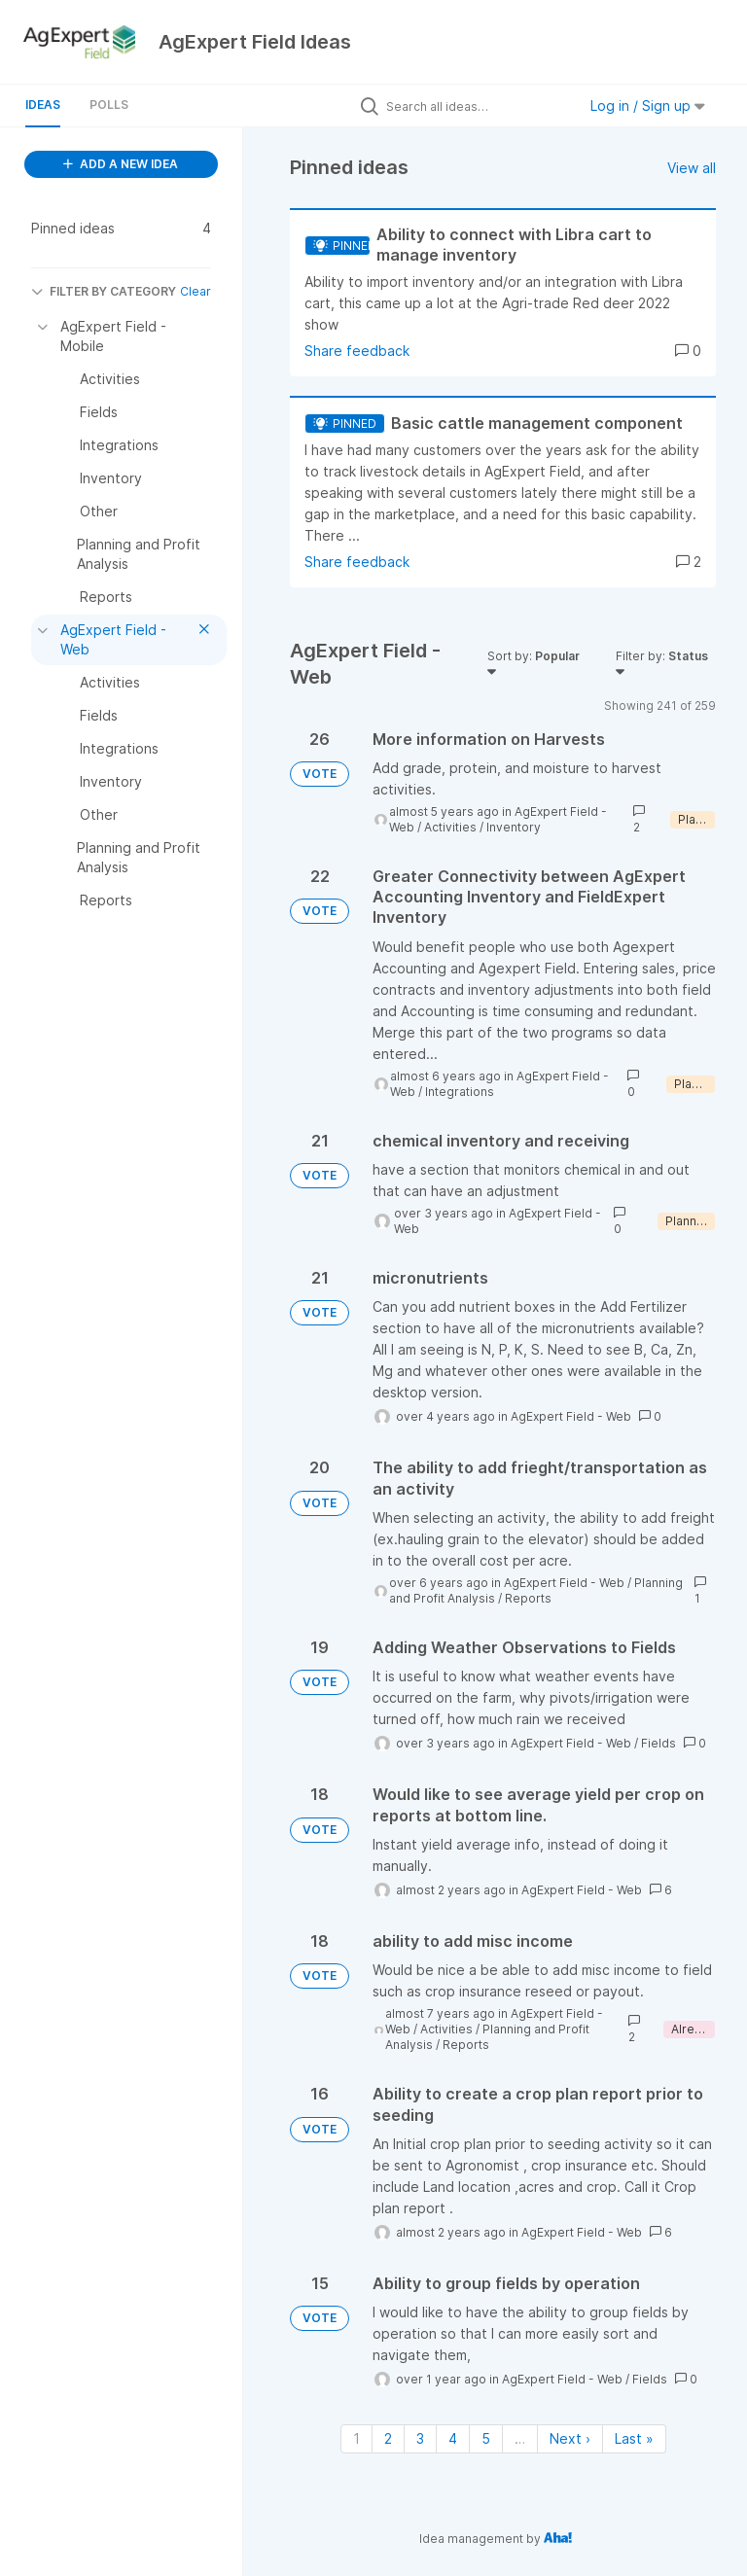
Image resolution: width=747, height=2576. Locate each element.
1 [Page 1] (356, 2438)
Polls (108, 104)
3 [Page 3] (420, 2438)
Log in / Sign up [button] (647, 105)
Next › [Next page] (570, 2438)
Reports (528, 1598)
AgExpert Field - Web (571, 1416)
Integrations (459, 1091)
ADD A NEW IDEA (120, 164)
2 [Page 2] (388, 2438)
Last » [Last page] (634, 2438)
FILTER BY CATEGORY (103, 291)
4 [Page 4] (452, 2438)
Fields (658, 1743)
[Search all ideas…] (476, 106)
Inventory (513, 827)
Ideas (42, 104)
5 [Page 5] (485, 2438)
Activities (450, 827)
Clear (195, 291)
